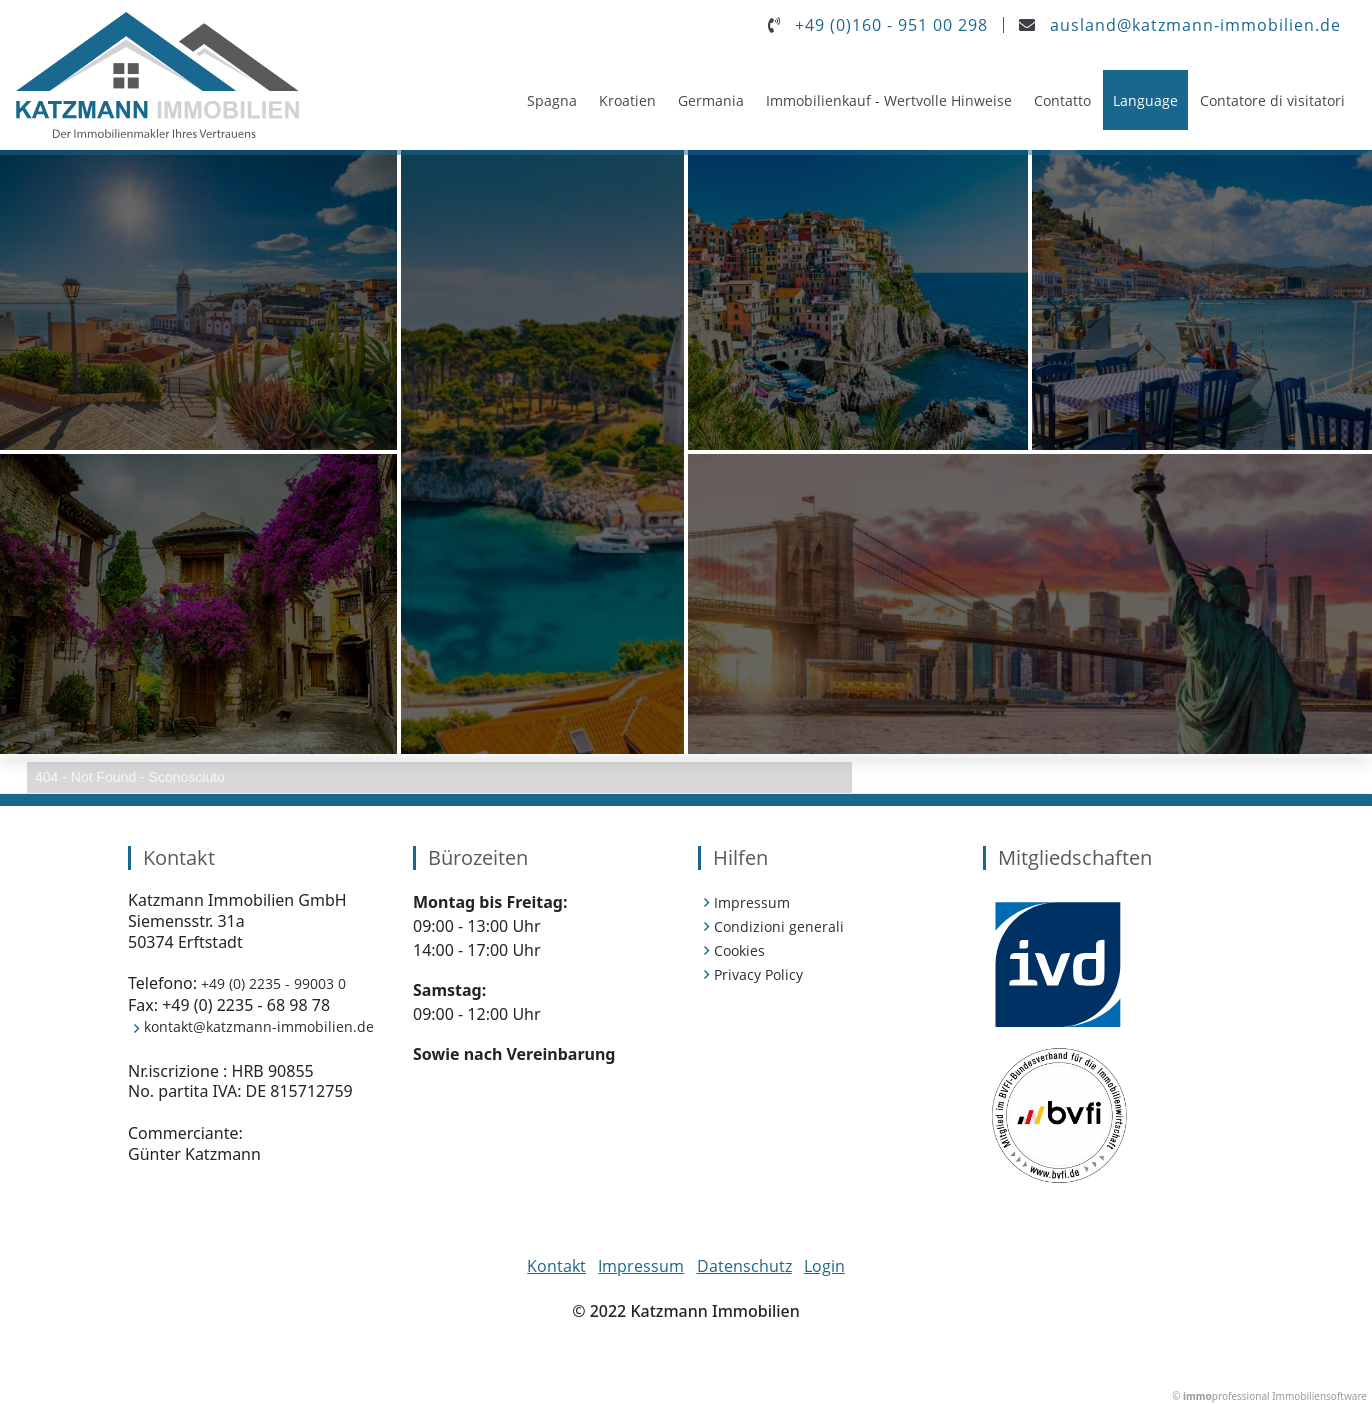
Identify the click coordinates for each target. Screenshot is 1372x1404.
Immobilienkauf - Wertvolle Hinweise (889, 100)
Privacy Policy (758, 974)
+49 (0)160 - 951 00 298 (891, 25)
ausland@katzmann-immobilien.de (1195, 25)
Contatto (1062, 100)
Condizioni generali (779, 926)
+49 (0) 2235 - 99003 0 (273, 983)
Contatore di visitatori (1272, 100)
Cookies (739, 950)
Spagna (552, 100)
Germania (711, 100)
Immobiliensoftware (1319, 1396)
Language (1145, 100)
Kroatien (627, 100)
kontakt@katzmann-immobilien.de (259, 1026)
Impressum (752, 902)
